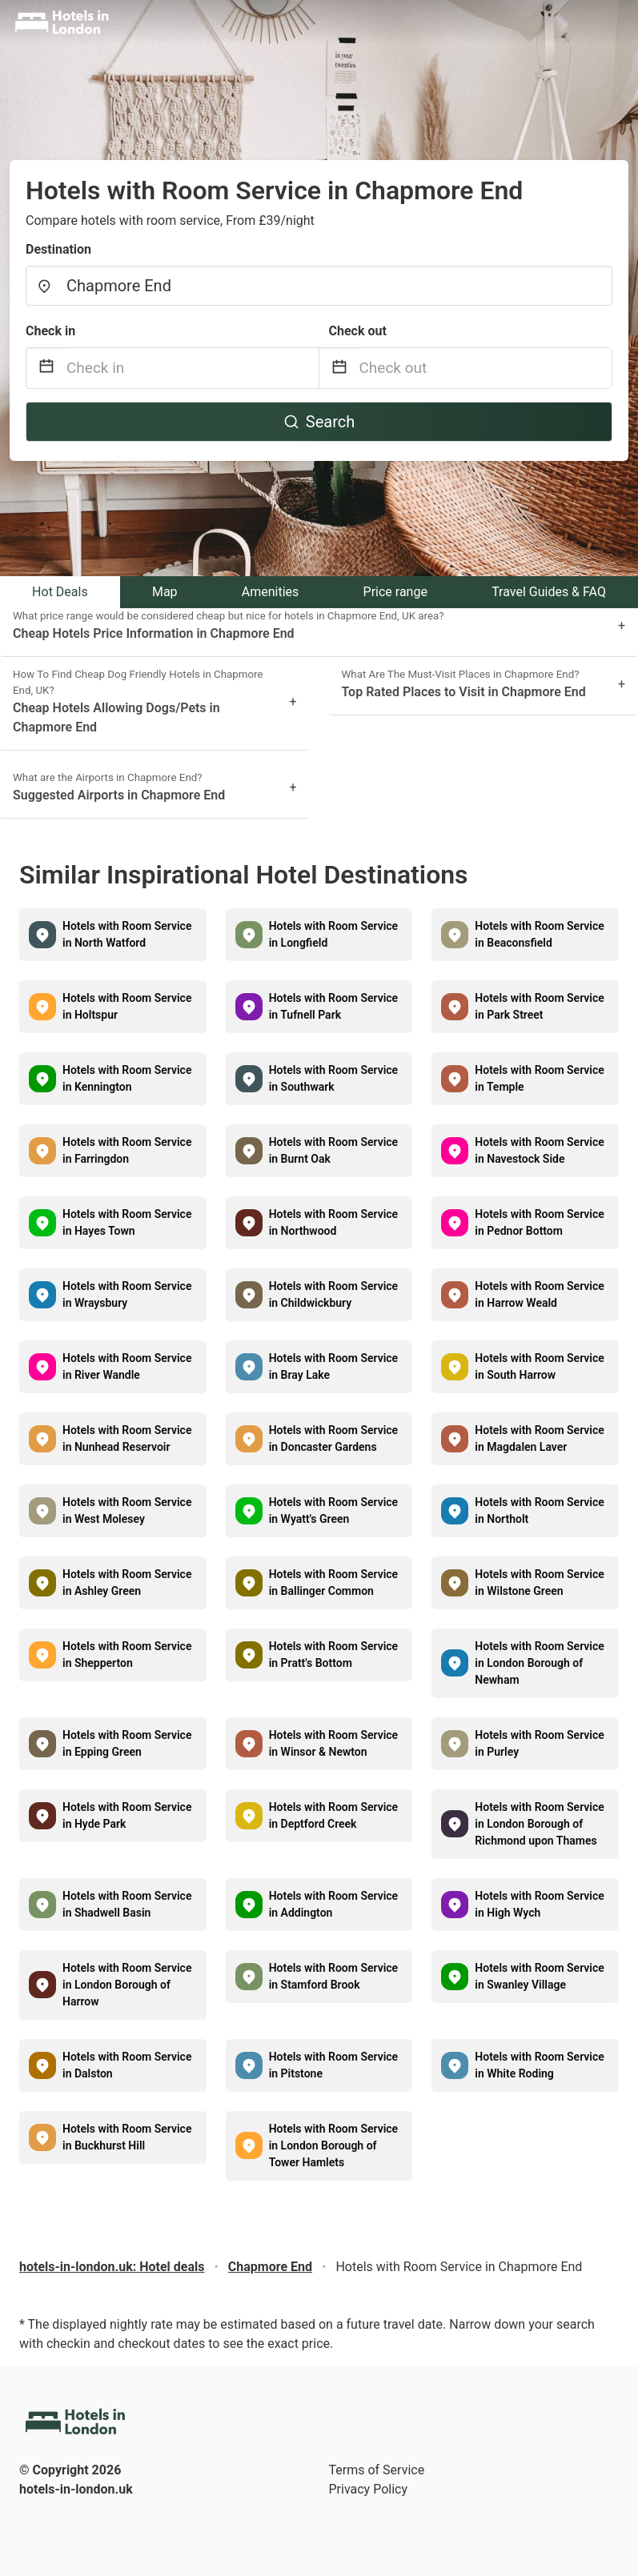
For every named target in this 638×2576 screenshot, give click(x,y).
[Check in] (192, 368)
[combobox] (319, 286)
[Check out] (485, 368)
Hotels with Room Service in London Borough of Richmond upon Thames (539, 1824)
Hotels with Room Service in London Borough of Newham (539, 1663)
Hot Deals (60, 591)
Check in (50, 331)
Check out (358, 331)
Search (319, 421)
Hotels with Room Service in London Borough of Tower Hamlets (333, 2145)
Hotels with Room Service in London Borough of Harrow (126, 1984)
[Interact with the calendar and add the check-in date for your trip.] (46, 369)
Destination (58, 249)
